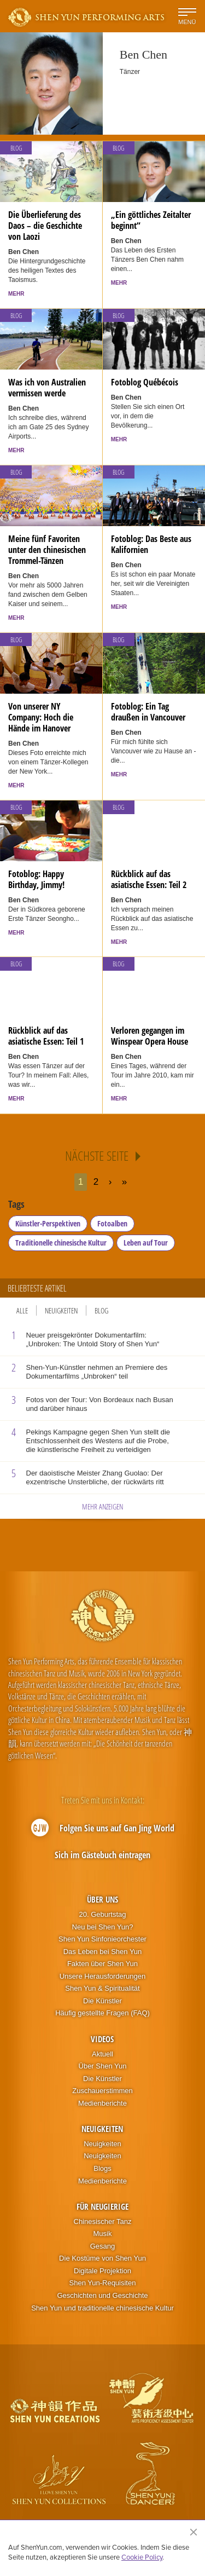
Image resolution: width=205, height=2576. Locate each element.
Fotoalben (112, 1223)
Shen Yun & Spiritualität (102, 1988)
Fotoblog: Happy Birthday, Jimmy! (36, 879)
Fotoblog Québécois (144, 382)
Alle (22, 1310)
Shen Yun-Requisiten (102, 2283)
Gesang (102, 2246)
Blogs (102, 2168)
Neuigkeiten (61, 1310)
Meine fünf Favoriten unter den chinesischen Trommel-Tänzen (47, 550)
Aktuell (102, 2054)
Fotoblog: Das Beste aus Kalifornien (151, 544)
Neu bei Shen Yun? (102, 1927)
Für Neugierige (102, 2206)
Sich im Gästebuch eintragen (102, 1855)
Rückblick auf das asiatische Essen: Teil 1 (46, 1035)
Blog (16, 148)
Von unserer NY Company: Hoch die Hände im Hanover (40, 717)
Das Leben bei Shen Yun (102, 1951)
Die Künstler (102, 2001)
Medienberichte (102, 2103)
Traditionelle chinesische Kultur (61, 1242)
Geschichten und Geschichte (102, 2295)
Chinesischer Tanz (103, 2221)
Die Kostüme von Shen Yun (102, 2258)
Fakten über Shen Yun (102, 1964)
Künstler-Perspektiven (47, 1223)
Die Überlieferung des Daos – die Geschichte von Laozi (45, 226)
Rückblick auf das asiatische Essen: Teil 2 (148, 879)
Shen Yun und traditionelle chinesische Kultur (102, 2308)
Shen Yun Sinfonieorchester (102, 1939)
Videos (102, 2038)
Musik (102, 2233)
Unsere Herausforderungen (103, 1976)
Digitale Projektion (102, 2271)
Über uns (102, 1899)
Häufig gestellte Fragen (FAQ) (102, 2013)
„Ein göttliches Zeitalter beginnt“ (151, 220)
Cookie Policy (141, 2557)
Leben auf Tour (146, 1242)
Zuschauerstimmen (102, 2091)
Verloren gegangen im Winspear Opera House (149, 1035)
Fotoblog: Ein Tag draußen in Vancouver (148, 711)
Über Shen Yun (103, 2066)
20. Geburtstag (102, 1914)
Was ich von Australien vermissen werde (47, 387)
